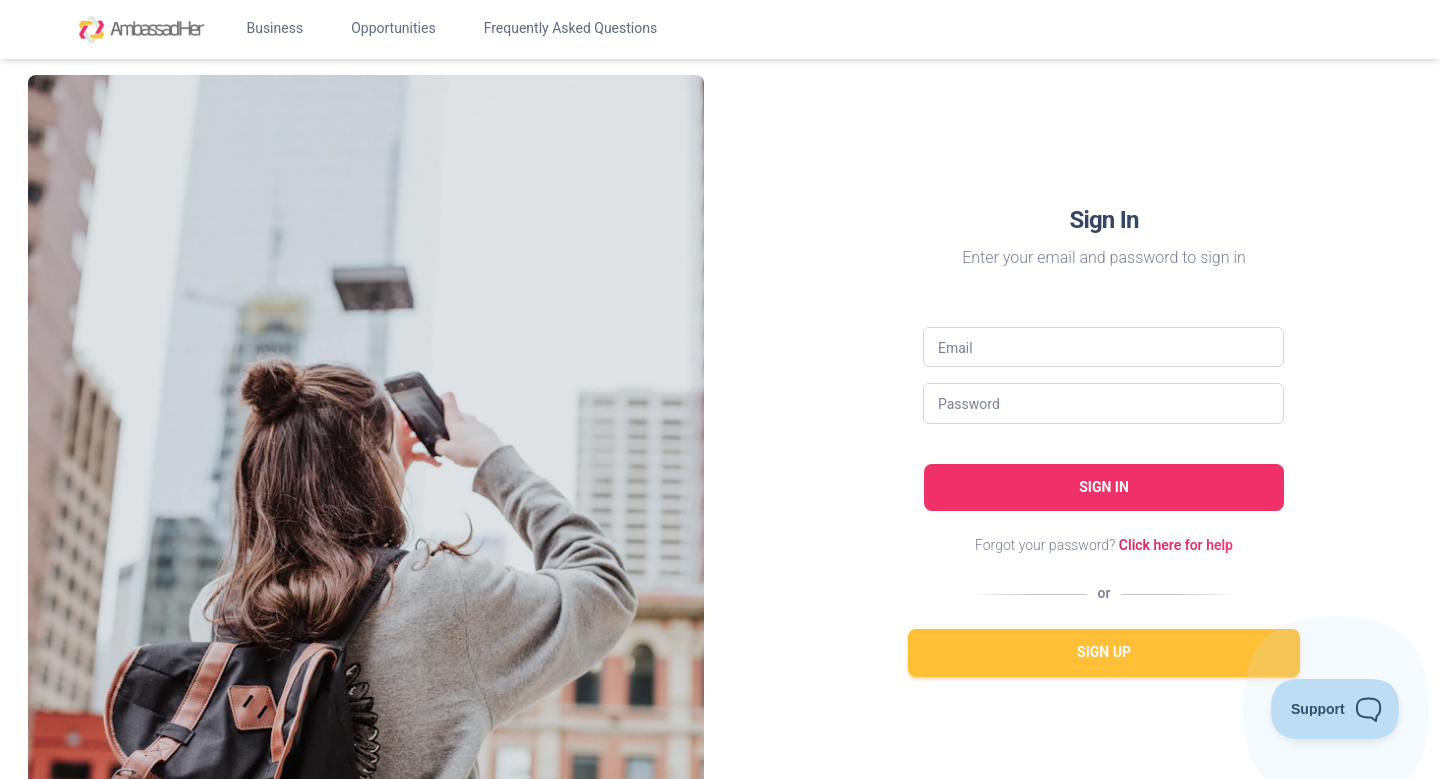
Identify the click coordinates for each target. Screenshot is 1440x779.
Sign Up (1104, 652)
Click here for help (1176, 545)
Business (274, 28)
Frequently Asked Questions (571, 28)
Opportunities (393, 28)
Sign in (1104, 487)
